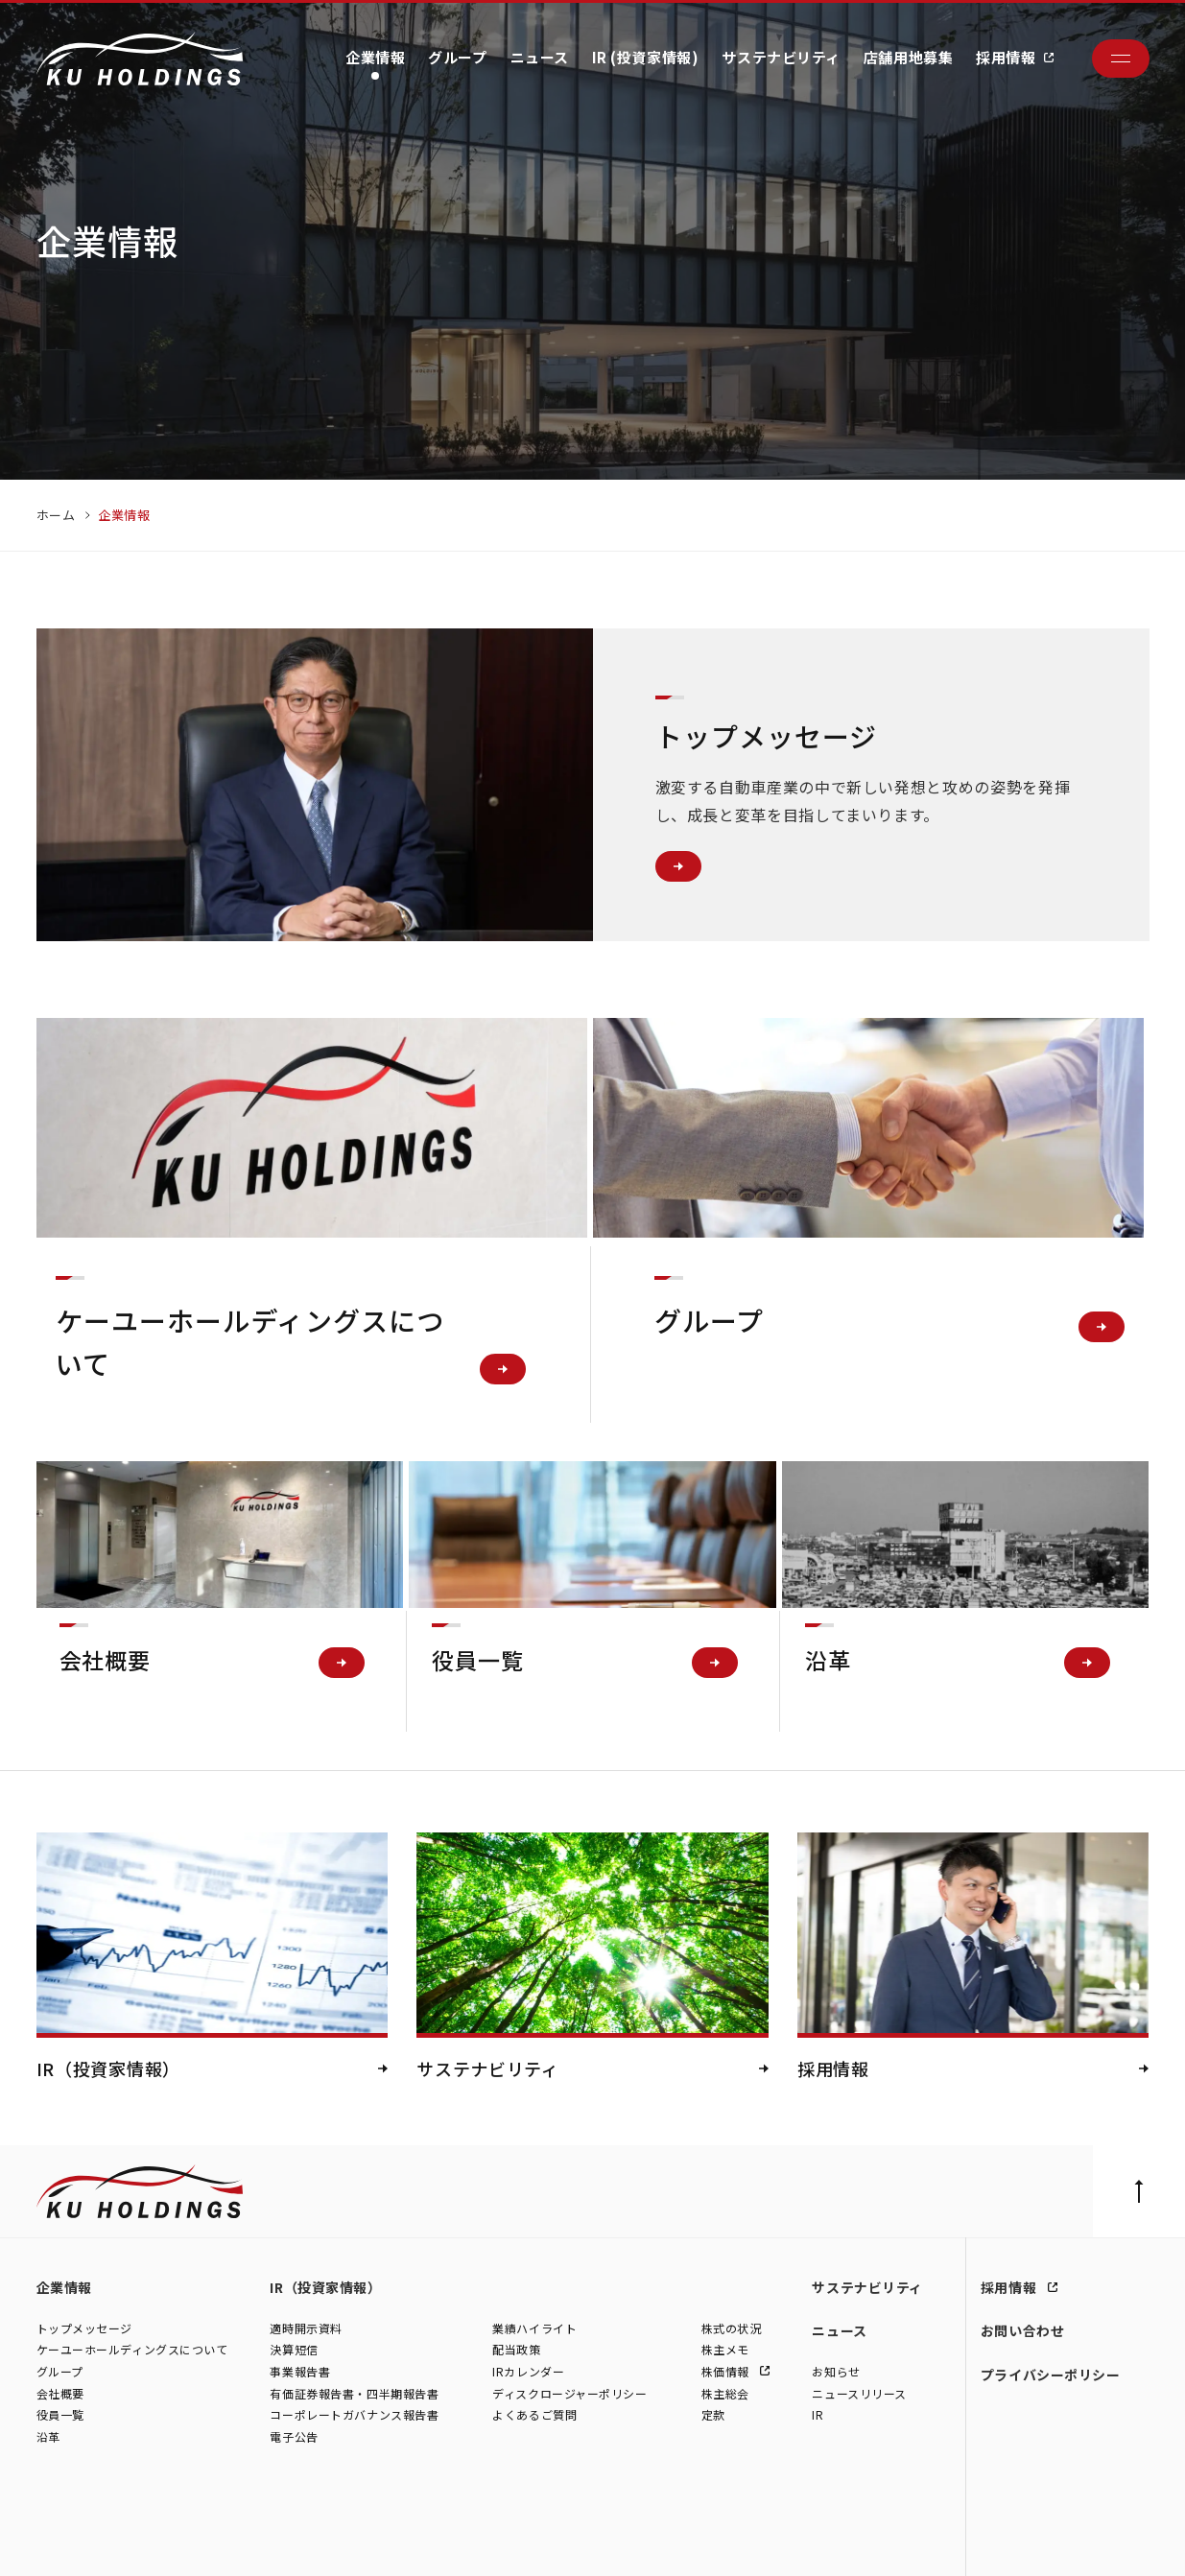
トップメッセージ (84, 2328)
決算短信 (294, 2350)
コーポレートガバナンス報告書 (354, 2415)
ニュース (539, 57)
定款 (713, 2415)
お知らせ (836, 2372)
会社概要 (60, 2393)
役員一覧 (60, 2415)
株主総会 (725, 2393)
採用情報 (1005, 57)
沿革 (48, 2436)
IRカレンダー (528, 2372)
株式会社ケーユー (82, 2541)
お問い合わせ (1022, 2330)
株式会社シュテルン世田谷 (208, 2541)
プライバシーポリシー (1051, 2374)
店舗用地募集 (908, 57)
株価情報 (727, 2372)
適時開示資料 (306, 2328)
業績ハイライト (534, 2328)
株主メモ (725, 2350)
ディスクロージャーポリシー (569, 2393)
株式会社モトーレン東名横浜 (364, 2541)
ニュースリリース (859, 2393)
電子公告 (294, 2436)
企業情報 (375, 57)
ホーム (56, 515)
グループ (457, 57)
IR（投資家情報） (325, 2287)
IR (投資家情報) (645, 57)
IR (817, 2415)
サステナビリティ (781, 57)
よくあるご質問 (534, 2415)
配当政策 (516, 2350)
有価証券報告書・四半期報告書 (354, 2393)
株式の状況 (731, 2328)
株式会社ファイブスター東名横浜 (534, 2541)
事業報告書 (300, 2372)
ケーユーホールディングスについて (132, 2350)
